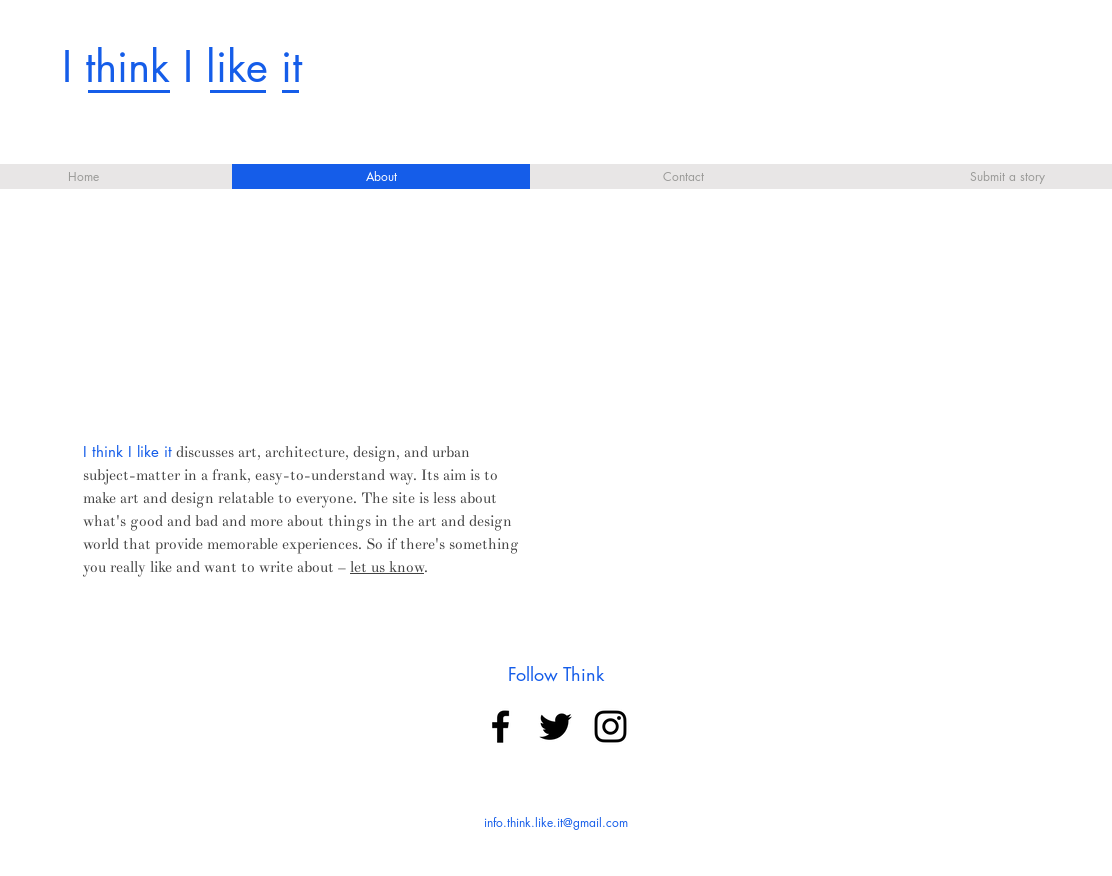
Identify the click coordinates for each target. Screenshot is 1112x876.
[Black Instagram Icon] (610, 726)
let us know (387, 567)
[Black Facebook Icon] (500, 726)
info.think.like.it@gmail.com (556, 822)
